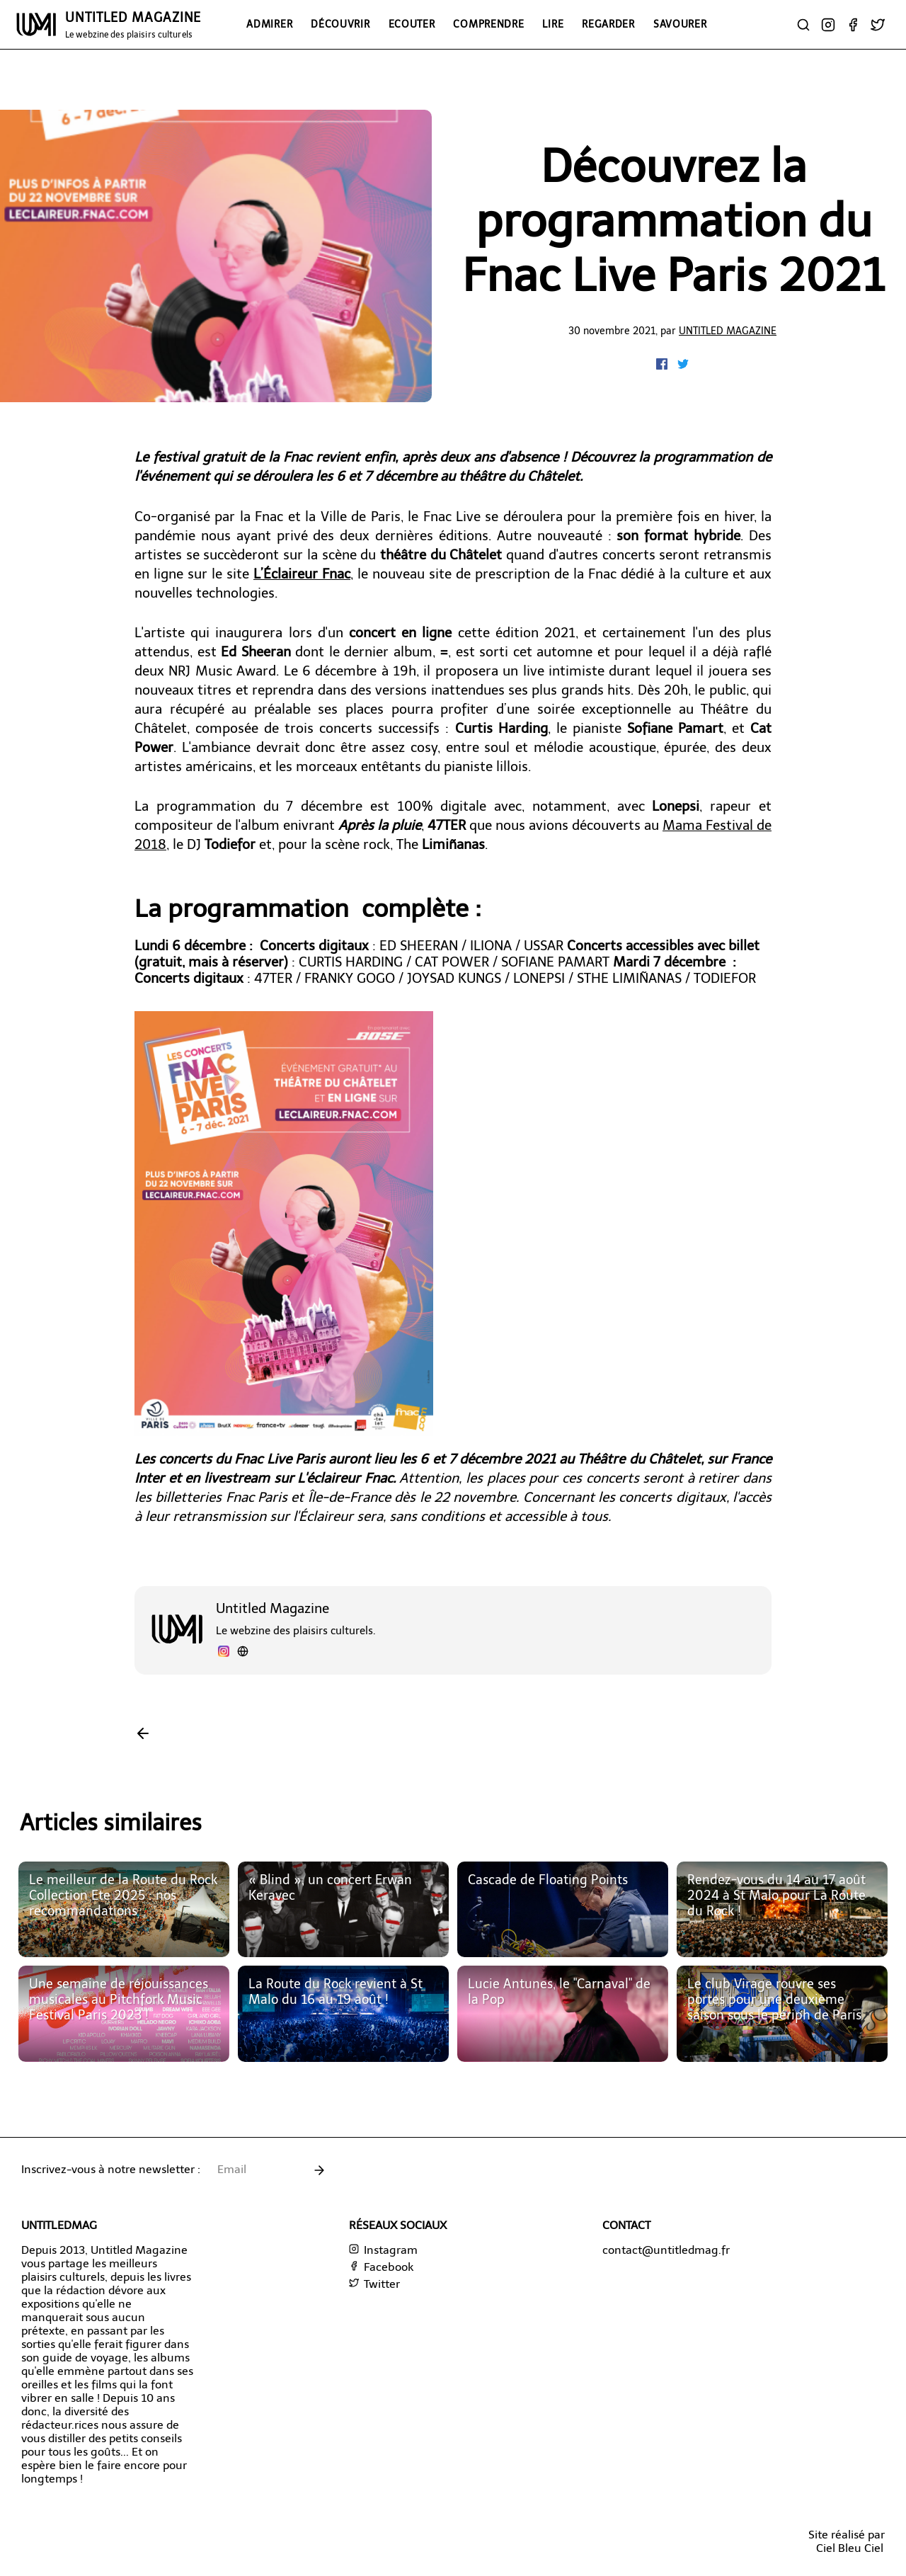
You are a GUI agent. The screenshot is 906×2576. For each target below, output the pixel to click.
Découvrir (340, 24)
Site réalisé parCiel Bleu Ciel (846, 2541)
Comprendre (488, 24)
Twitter (374, 2284)
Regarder (608, 24)
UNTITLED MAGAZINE (133, 25)
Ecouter (412, 24)
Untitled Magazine (727, 330)
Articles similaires (111, 1822)
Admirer (269, 24)
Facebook (381, 2267)
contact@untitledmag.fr (666, 2250)
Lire (552, 24)
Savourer (680, 24)
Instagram (383, 2250)
